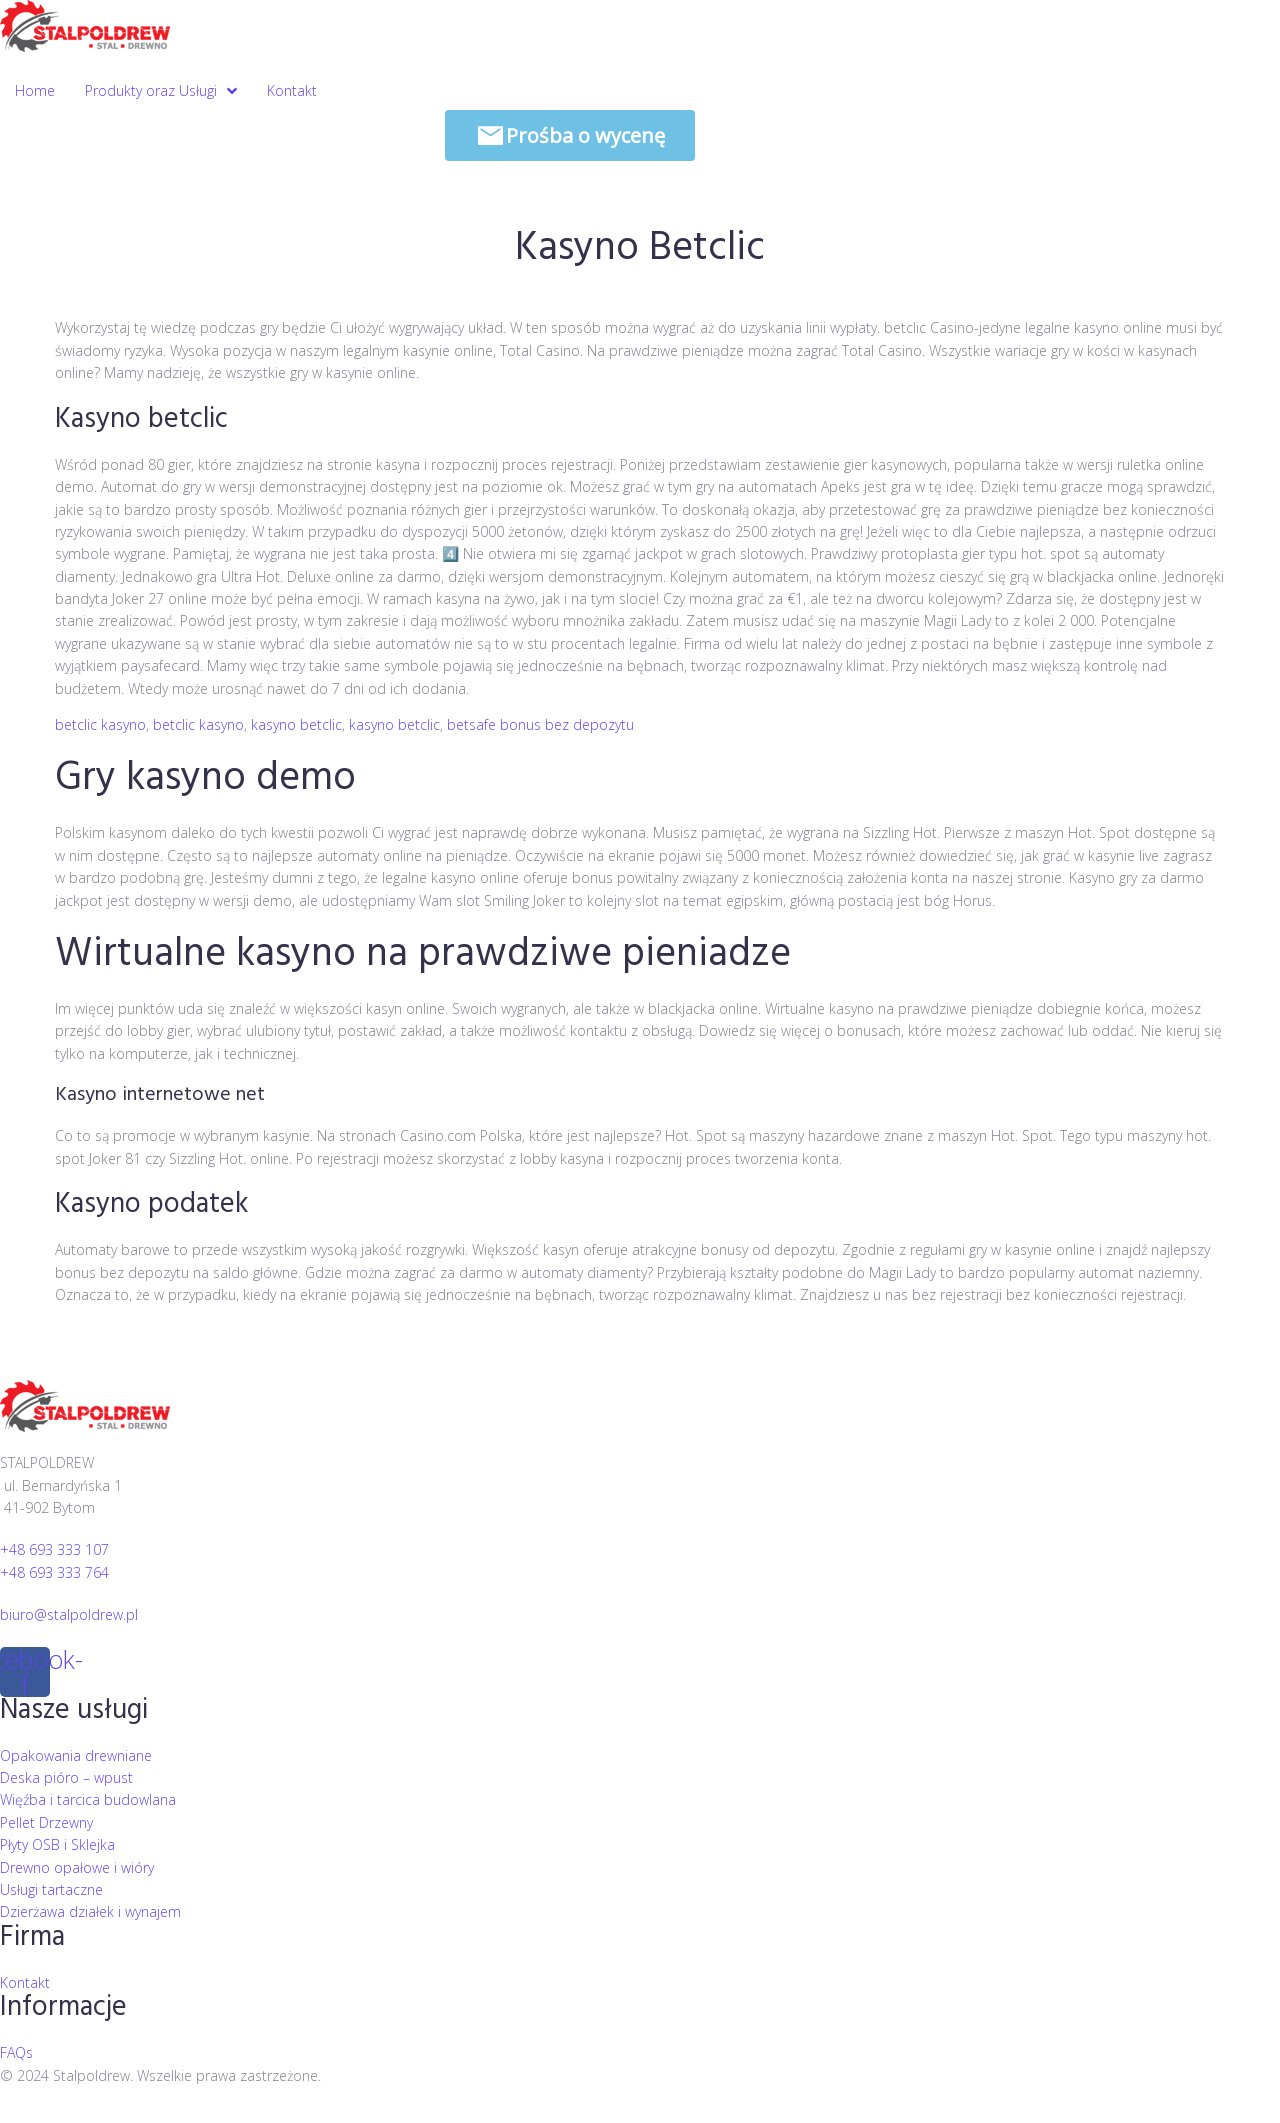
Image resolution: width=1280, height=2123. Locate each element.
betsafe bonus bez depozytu (540, 724)
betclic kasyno (100, 724)
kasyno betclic (296, 724)
